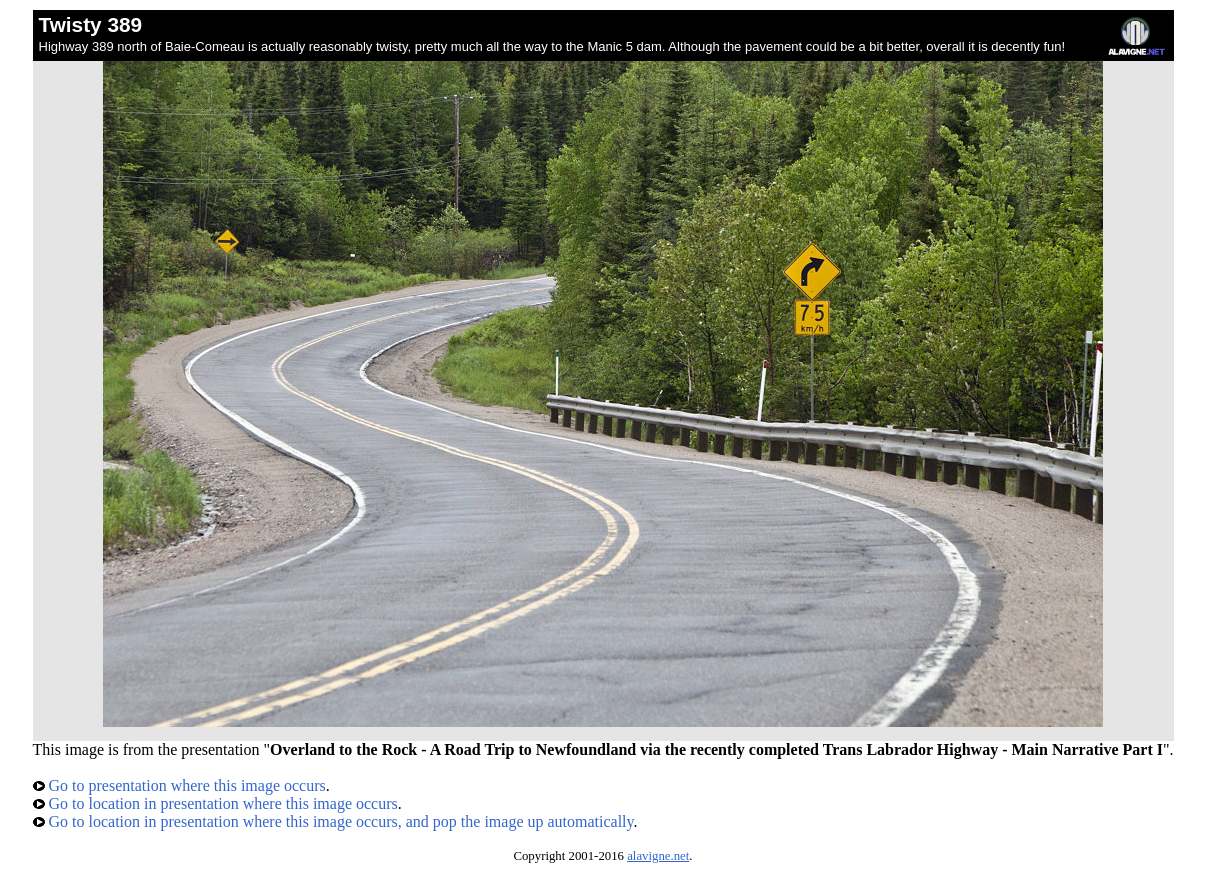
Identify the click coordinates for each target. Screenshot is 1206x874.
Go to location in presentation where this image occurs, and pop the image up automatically (333, 821)
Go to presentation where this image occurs (179, 785)
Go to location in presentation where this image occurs (215, 803)
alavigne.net (658, 856)
